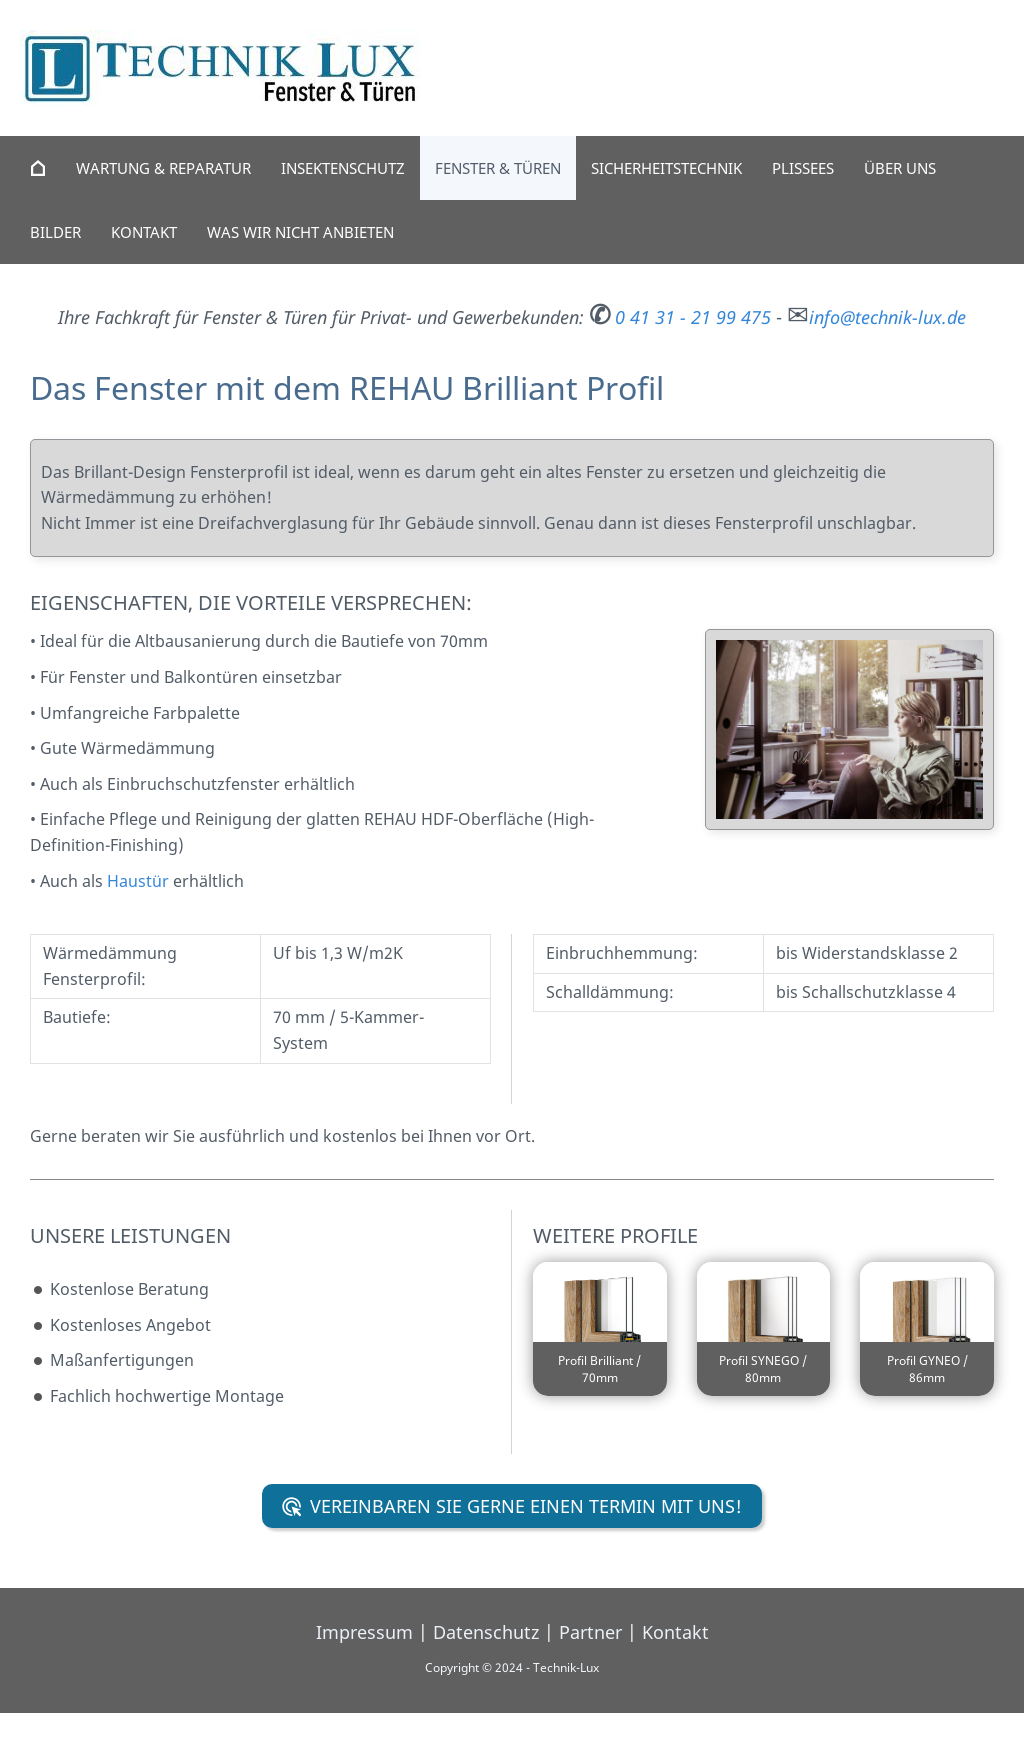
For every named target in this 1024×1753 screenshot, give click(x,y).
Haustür (138, 881)
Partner (590, 1632)
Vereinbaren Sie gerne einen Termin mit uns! (512, 1506)
